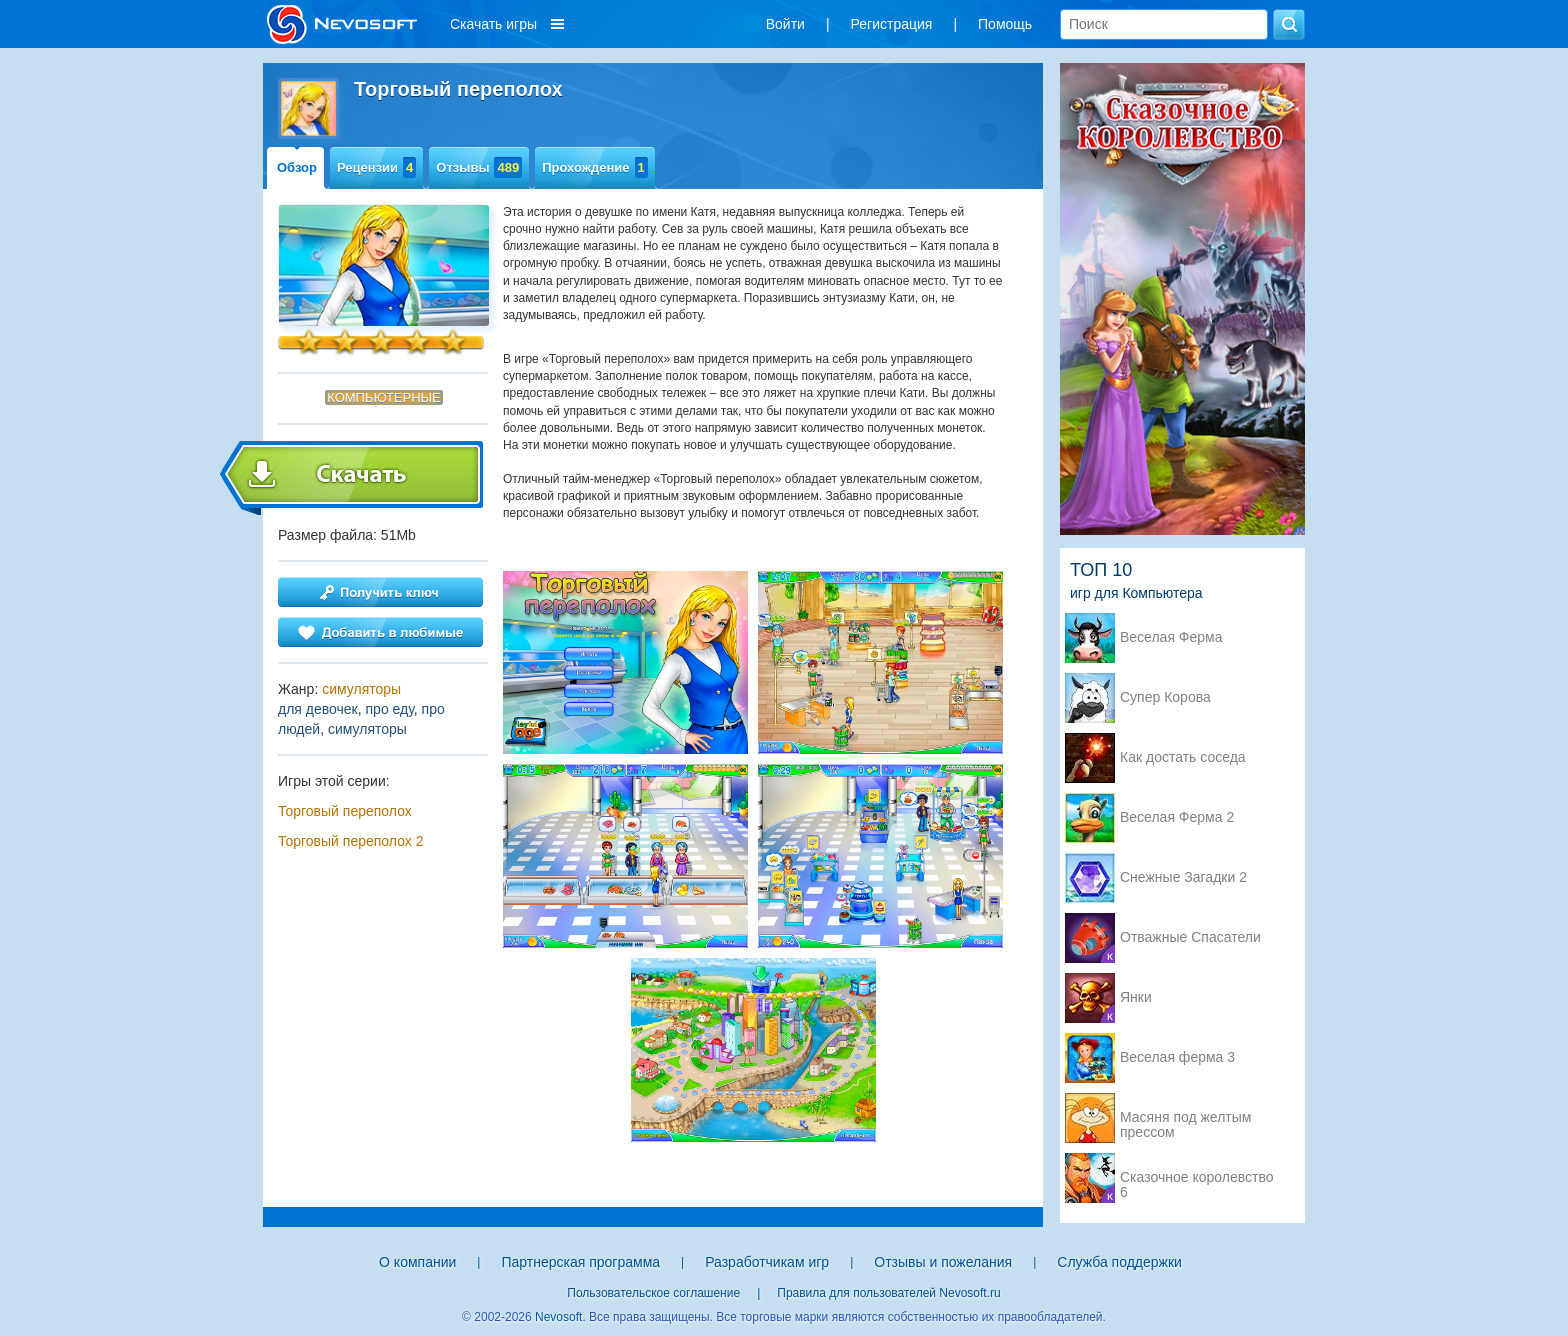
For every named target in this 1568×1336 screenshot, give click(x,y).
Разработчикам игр (767, 1262)
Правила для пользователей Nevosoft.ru (888, 1293)
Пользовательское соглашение (653, 1293)
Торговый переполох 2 (350, 841)
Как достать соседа (1183, 757)
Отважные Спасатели (1190, 937)
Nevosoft (558, 1317)
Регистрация (892, 24)
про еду (390, 709)
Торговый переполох (345, 811)
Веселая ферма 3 (1177, 1057)
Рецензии (376, 167)
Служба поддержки (1119, 1262)
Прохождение (595, 167)
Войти (785, 24)
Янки (1136, 997)
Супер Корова (1165, 697)
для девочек (318, 709)
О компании (417, 1262)
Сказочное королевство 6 (1196, 1179)
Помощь (1005, 24)
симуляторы (361, 689)
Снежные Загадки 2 (1183, 877)
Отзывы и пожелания (943, 1262)
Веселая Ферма (1171, 637)
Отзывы (479, 167)
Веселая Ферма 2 (1177, 817)
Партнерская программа (580, 1262)
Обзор (297, 167)
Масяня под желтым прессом (1185, 1119)
